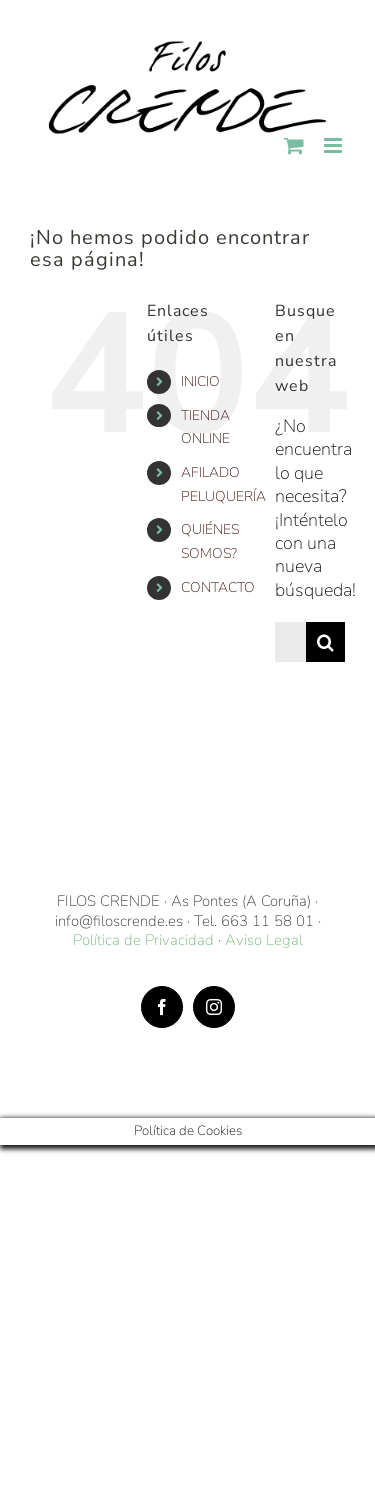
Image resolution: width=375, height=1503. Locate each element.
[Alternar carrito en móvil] (294, 145)
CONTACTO (218, 587)
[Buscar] (326, 642)
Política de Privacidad (143, 940)
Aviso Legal (264, 940)
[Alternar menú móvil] (334, 145)
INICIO (200, 381)
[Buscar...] (290, 642)
